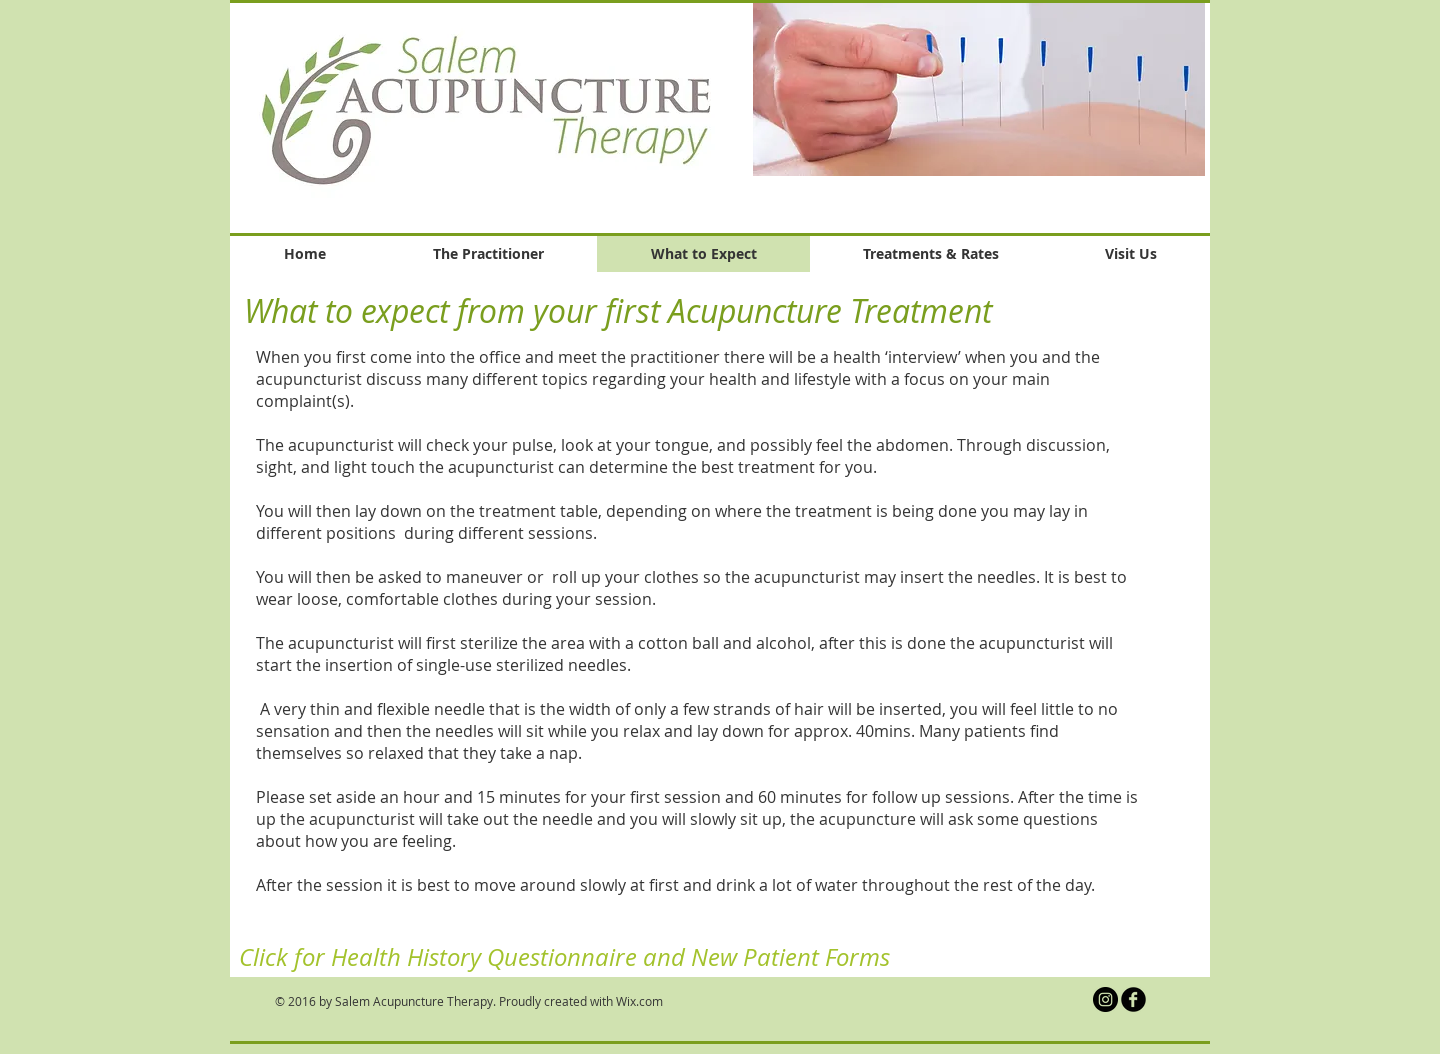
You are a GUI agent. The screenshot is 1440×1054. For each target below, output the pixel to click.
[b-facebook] (1133, 999)
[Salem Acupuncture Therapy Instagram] (1105, 999)
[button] (979, 89)
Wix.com (639, 1001)
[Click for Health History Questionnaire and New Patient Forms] (564, 957)
